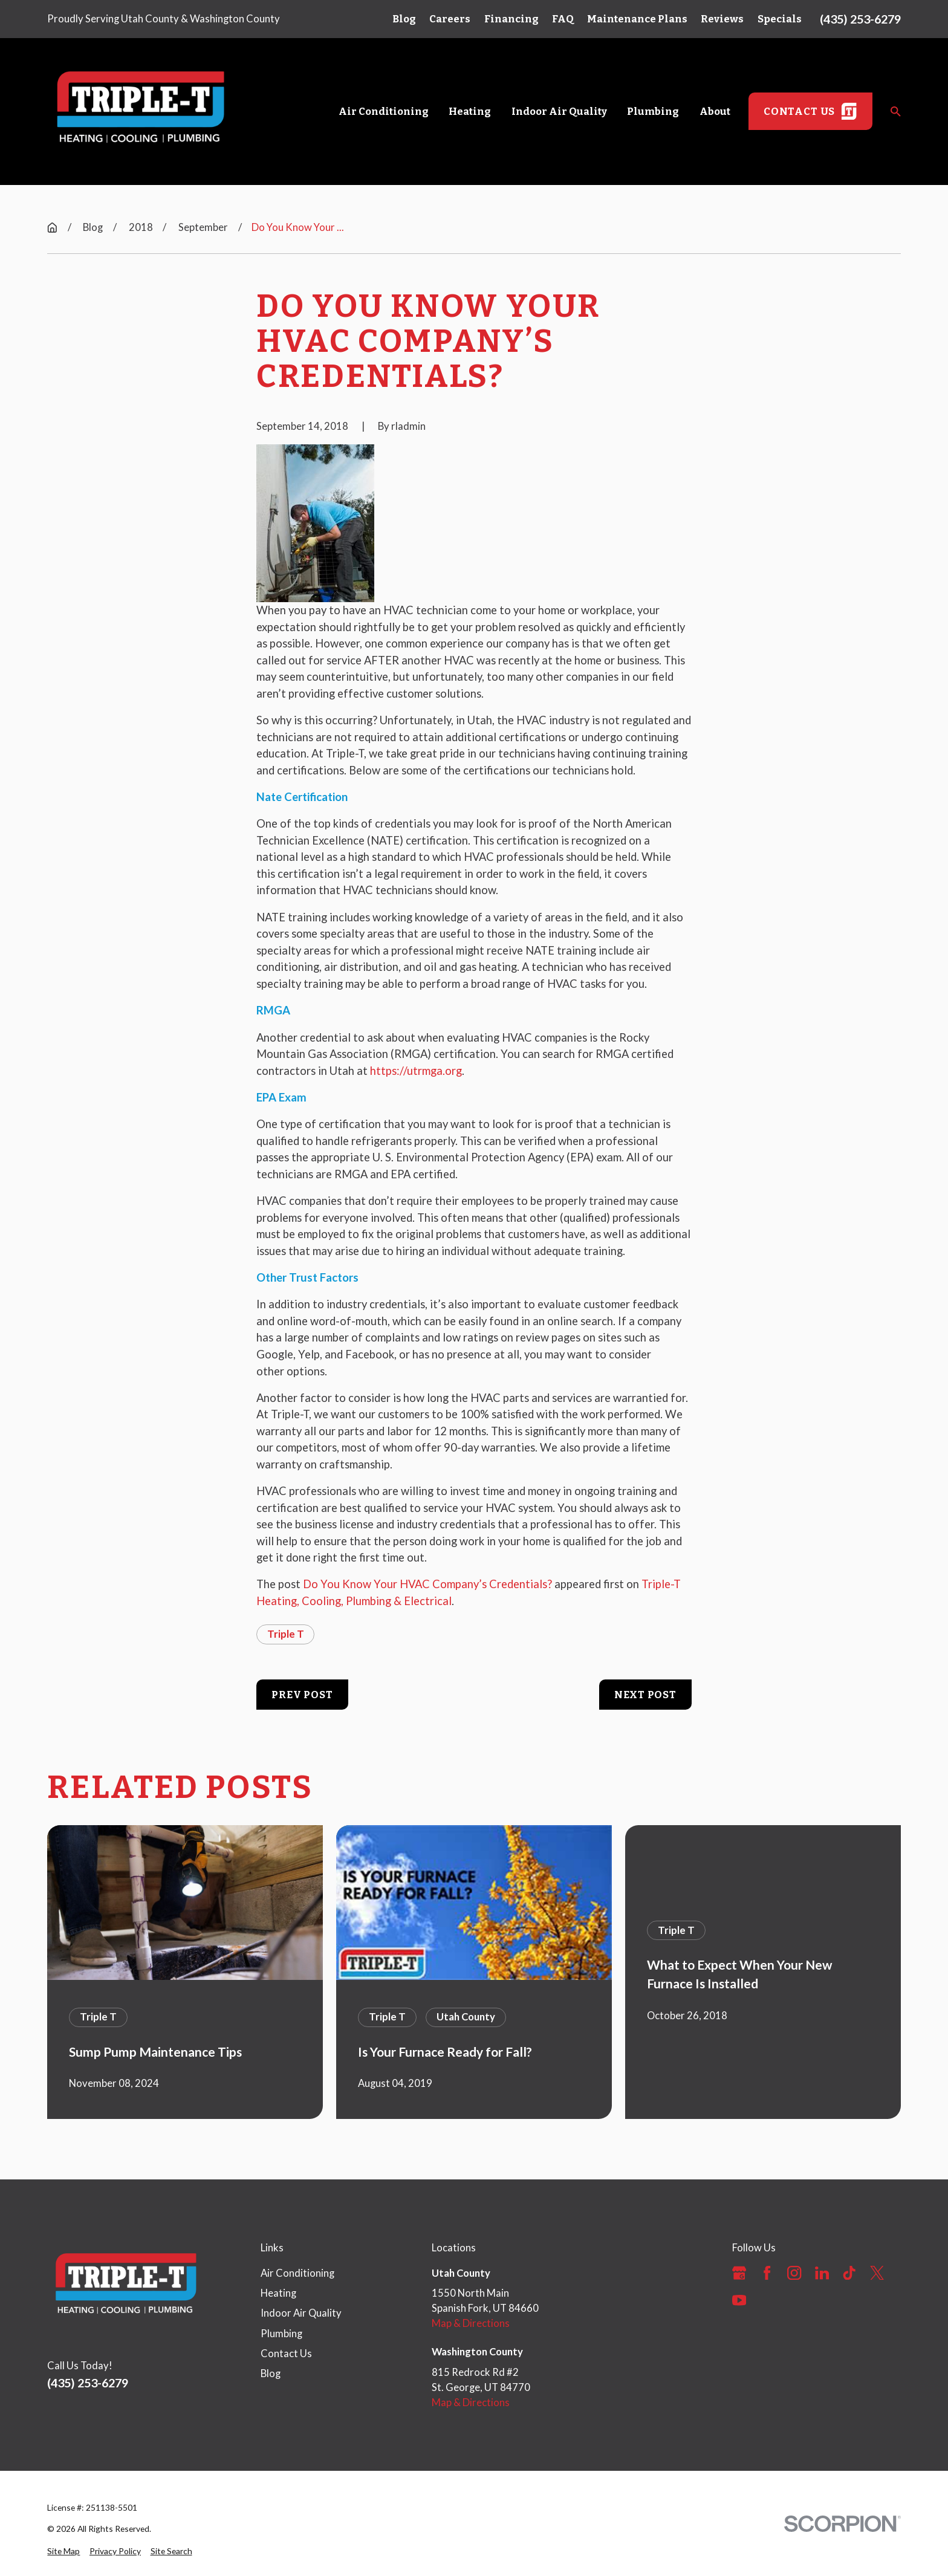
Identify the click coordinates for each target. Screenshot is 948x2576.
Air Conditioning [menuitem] (384, 111)
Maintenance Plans (637, 19)
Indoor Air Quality (301, 2313)
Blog (404, 19)
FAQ (563, 19)
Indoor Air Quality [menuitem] (559, 111)
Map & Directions (471, 2323)
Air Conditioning (297, 2273)
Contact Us (286, 2353)
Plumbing (281, 2334)
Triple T (285, 1634)
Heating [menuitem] (470, 111)
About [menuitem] (715, 111)
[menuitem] (63, 2551)
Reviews (722, 19)
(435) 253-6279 (860, 18)
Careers (449, 19)
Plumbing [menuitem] (653, 111)
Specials (780, 19)
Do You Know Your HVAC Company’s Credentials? (427, 1584)
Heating (278, 2293)
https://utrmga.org (416, 1070)
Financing (511, 19)
